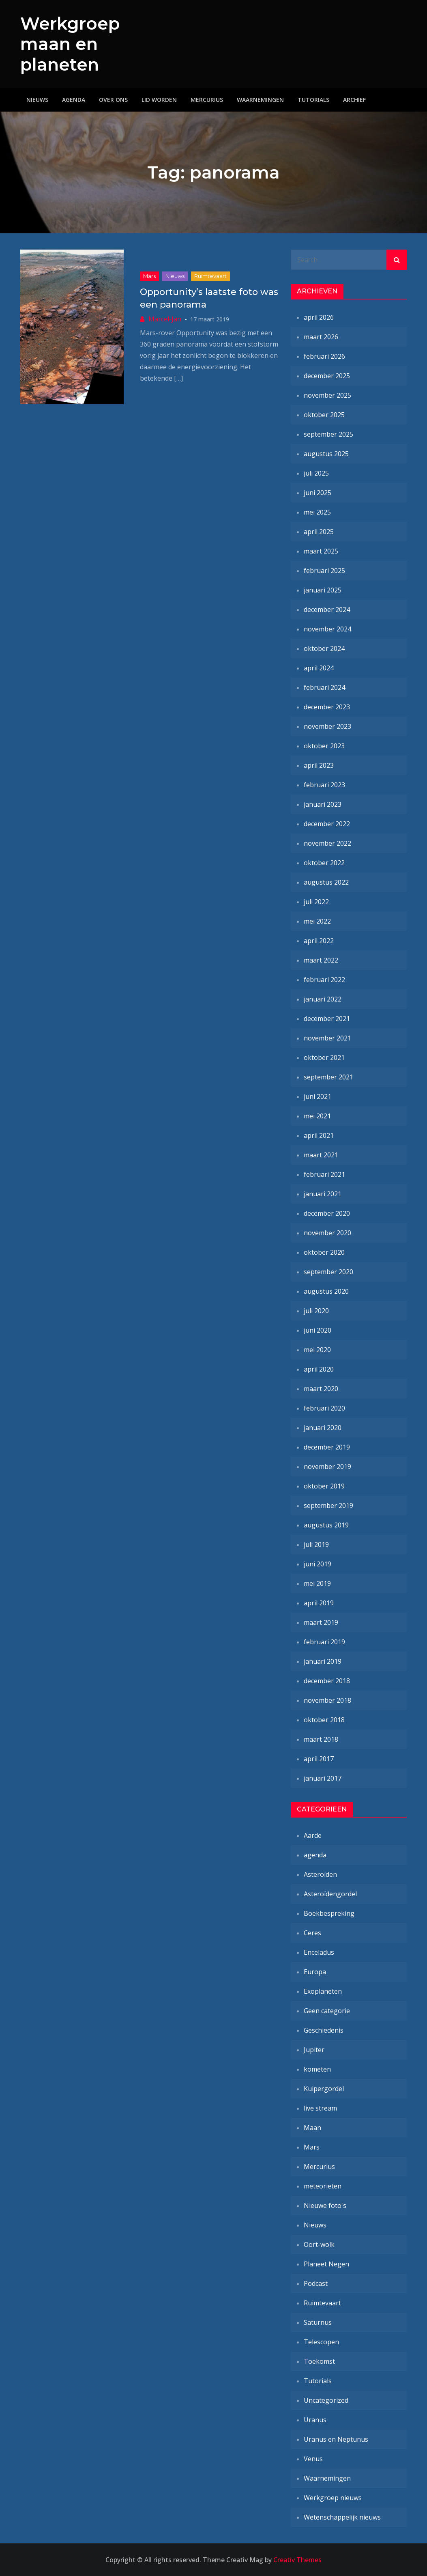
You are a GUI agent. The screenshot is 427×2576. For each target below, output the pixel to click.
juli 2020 (316, 1310)
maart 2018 (321, 1739)
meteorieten (322, 2186)
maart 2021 (321, 1154)
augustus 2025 (326, 453)
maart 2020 (321, 1388)
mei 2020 (317, 1349)
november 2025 (327, 395)
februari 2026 (324, 356)
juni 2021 (317, 1096)
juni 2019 (317, 1563)
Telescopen (321, 2341)
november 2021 (327, 1038)
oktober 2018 (324, 1719)
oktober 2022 (324, 862)
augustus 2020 (326, 1291)
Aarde (313, 1835)
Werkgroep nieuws (333, 2497)
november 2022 (327, 843)
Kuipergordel (324, 2088)
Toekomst (319, 2361)
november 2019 (327, 1466)
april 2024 (319, 667)
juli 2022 (316, 901)
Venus (313, 2458)
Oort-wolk (319, 2244)
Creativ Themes (297, 2559)
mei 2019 (317, 1583)
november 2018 (327, 1700)
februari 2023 (324, 784)
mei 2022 (317, 921)
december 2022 (327, 823)
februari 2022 (324, 979)
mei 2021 (317, 1115)
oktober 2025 (324, 414)
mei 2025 (317, 512)
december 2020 (327, 1213)
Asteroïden (320, 1874)
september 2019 (328, 1505)
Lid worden (159, 99)
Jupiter (314, 2049)
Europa (315, 1971)
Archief (354, 99)
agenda (315, 1854)
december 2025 (327, 375)
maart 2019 (321, 1622)
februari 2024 (324, 687)
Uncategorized (326, 2400)
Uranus (315, 2419)
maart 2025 (321, 551)
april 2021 (319, 1135)
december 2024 (327, 609)
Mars (149, 276)
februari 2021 (324, 1174)
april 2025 (319, 531)
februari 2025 (324, 570)
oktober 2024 (324, 648)
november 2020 (327, 1232)
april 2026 (319, 317)
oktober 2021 (324, 1057)
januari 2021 (322, 1193)
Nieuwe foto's (325, 2205)
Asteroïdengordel (330, 1893)
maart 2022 (321, 960)
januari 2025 (322, 590)
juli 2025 (316, 473)
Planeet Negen (326, 2263)
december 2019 (327, 1447)
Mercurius (207, 99)
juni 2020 (317, 1330)
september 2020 (328, 1271)
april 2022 (319, 940)
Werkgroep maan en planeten (70, 44)
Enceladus (319, 1952)
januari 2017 (322, 1778)
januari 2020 (322, 1427)
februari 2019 (324, 1641)
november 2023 (327, 726)
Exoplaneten (323, 1991)
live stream (320, 2108)
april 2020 (319, 1369)
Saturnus (318, 2322)
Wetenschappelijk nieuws (342, 2517)
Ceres (312, 1932)
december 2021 (327, 1018)
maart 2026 (321, 336)
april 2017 (319, 1758)
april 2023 (319, 765)
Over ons (113, 99)
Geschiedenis (323, 2030)
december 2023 (327, 706)
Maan (312, 2127)
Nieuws (37, 99)
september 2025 (328, 434)
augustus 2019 (326, 1525)
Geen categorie (327, 2010)
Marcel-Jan (164, 318)
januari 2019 (322, 1661)
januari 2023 (322, 804)
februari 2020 (324, 1408)
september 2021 (328, 1077)
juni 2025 (317, 492)
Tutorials (313, 99)
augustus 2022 (326, 882)
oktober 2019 (324, 1486)
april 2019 (319, 1602)
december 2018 (327, 1680)
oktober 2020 (324, 1252)
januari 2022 (322, 999)
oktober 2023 (324, 745)
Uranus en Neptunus (336, 2439)
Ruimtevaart (210, 276)
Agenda (73, 99)
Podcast (316, 2283)
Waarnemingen (260, 99)
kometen (317, 2069)
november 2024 (327, 629)
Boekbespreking (329, 1913)
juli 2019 (316, 1544)
